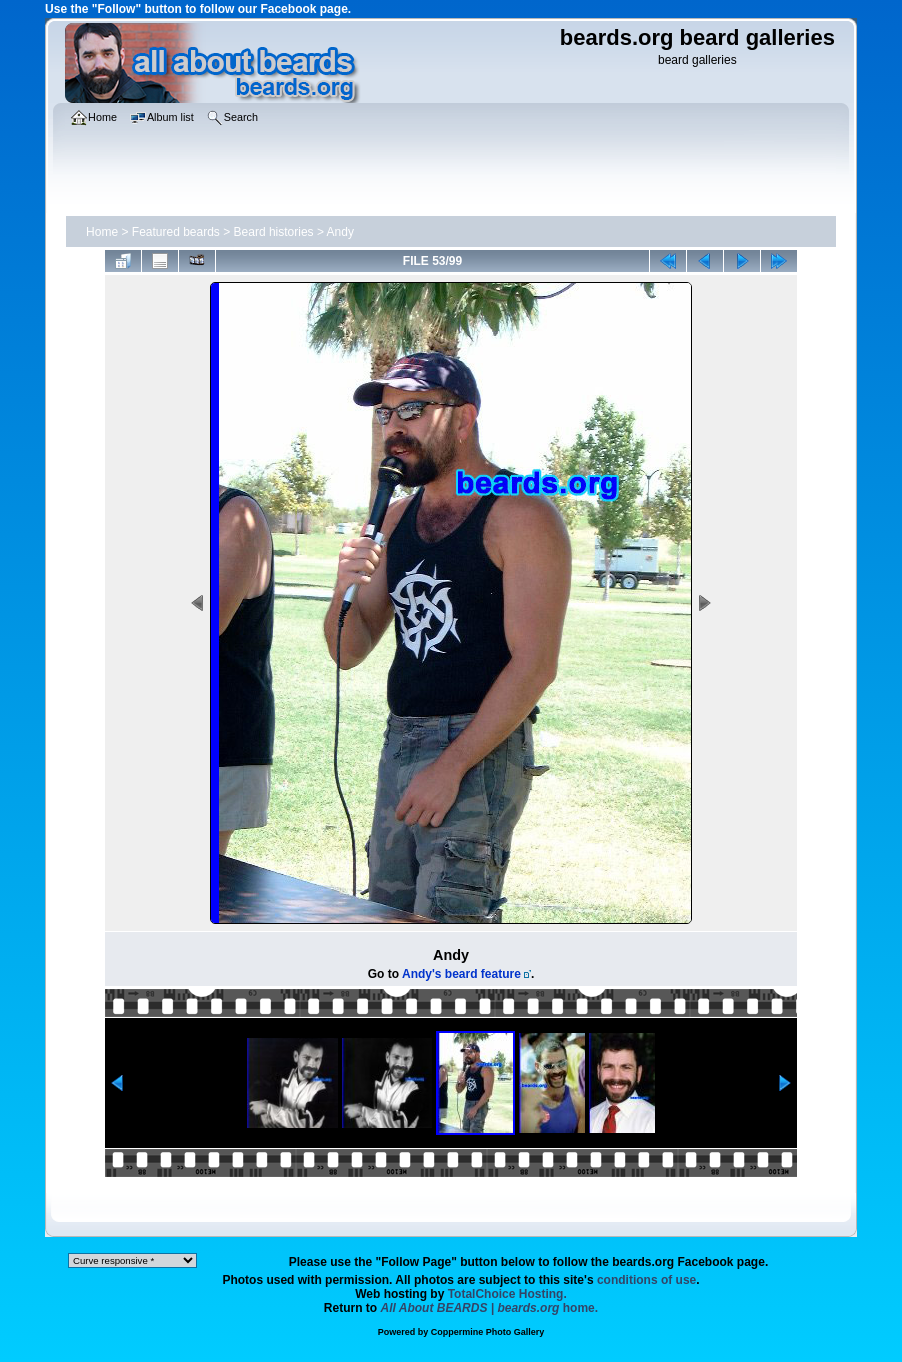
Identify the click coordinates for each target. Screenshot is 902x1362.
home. (490, 1308)
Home (102, 232)
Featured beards (176, 232)
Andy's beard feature (461, 974)
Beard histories (274, 232)
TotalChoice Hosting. (507, 1294)
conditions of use (646, 1280)
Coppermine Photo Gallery (488, 1332)
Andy (340, 232)
